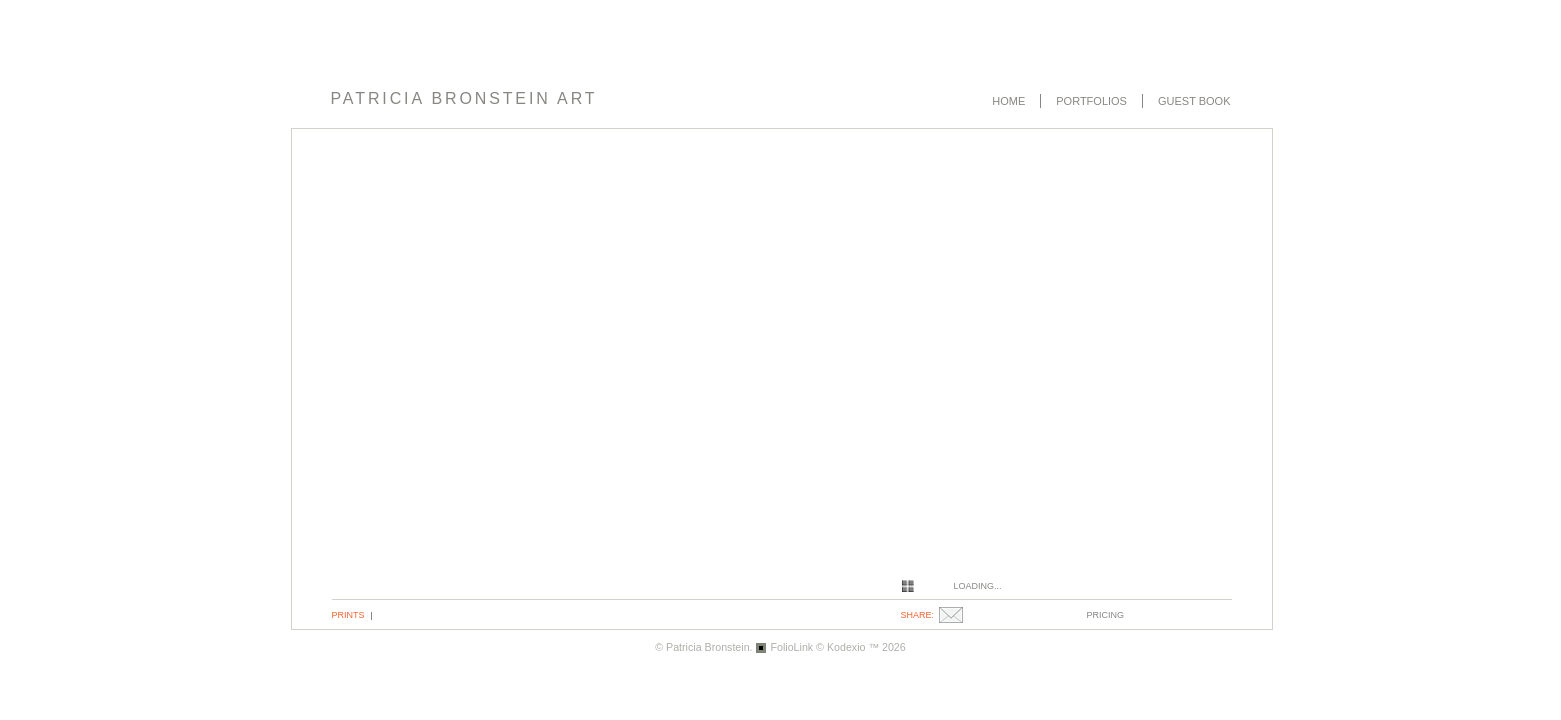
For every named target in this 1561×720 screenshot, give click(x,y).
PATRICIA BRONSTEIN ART (464, 98)
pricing (1106, 615)
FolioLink (792, 647)
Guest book (1194, 101)
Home (1008, 101)
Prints (348, 615)
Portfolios (1091, 101)
